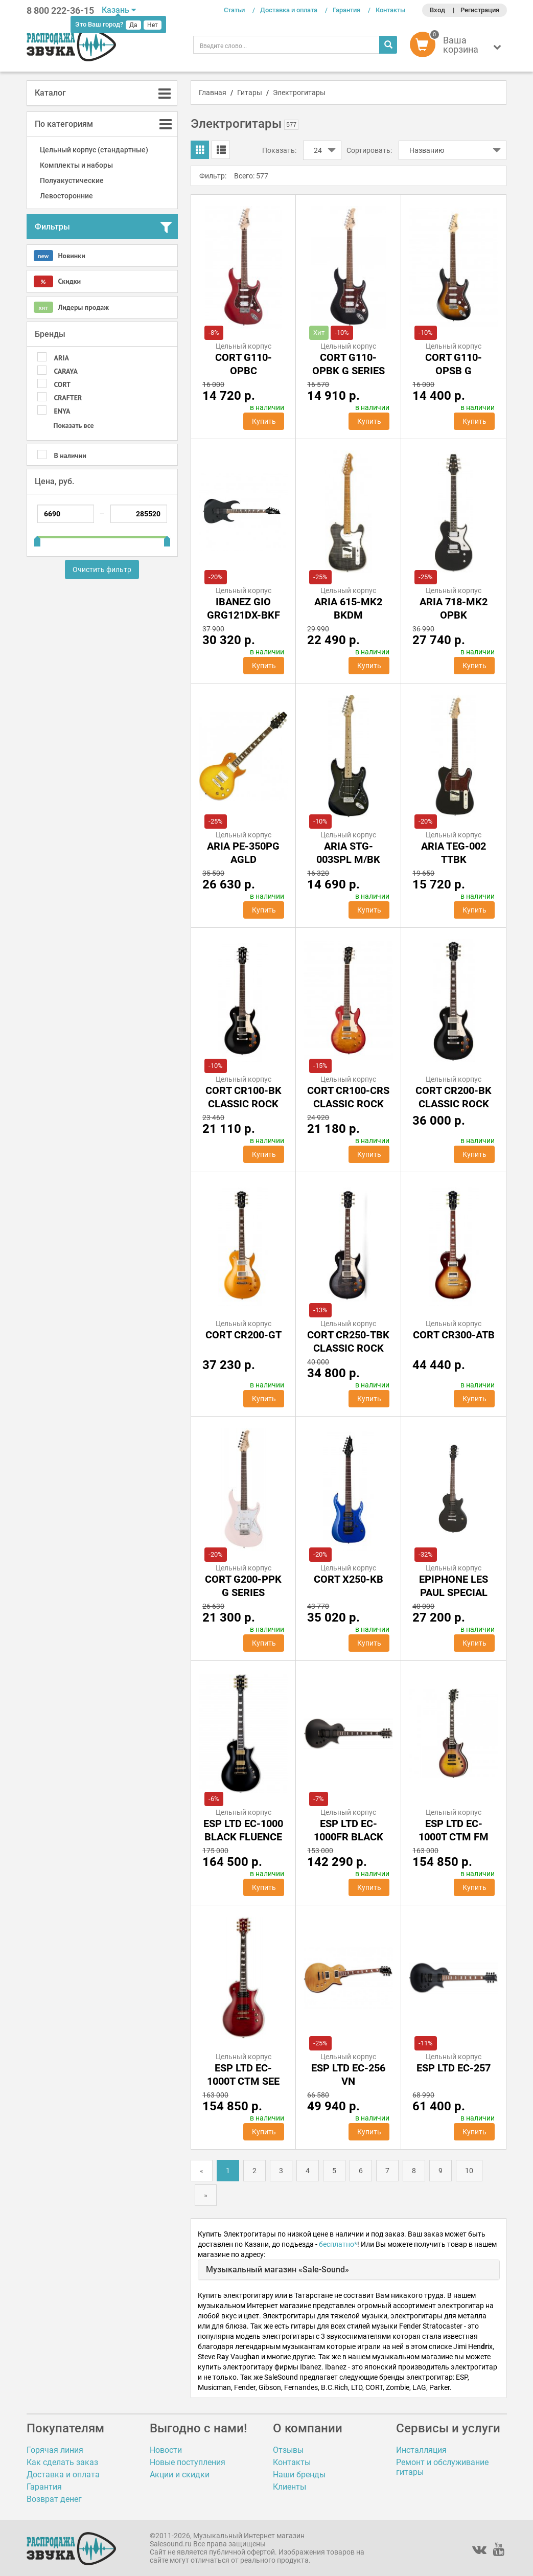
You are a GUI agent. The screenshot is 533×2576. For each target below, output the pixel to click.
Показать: (279, 150)
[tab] (102, 93)
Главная (212, 92)
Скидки (57, 281)
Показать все (74, 425)
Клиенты (289, 2487)
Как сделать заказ (62, 2462)
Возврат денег (54, 2499)
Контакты (390, 10)
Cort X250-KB (348, 1579)
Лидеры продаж (71, 307)
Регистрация (479, 10)
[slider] (37, 537)
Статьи (234, 10)
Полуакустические (72, 180)
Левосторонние (66, 196)
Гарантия (346, 10)
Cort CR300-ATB (454, 1335)
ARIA (61, 357)
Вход (437, 10)
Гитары (249, 92)
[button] (458, 47)
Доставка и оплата (288, 10)
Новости (166, 2450)
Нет (152, 25)
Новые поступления (187, 2462)
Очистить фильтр (102, 569)
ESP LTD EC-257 (453, 2068)
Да (133, 25)
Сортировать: (369, 150)
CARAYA (66, 371)
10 (469, 2171)
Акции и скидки (180, 2474)
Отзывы (288, 2450)
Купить (264, 421)
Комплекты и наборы (76, 165)
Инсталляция (421, 2450)
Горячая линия (55, 2450)
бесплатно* (338, 2244)
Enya (62, 411)
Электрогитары (299, 92)
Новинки (59, 255)
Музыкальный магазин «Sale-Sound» (277, 2269)
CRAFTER (68, 397)
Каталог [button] (50, 93)
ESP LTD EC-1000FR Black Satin (348, 1836)
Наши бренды (299, 2474)
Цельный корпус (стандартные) (94, 150)
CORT (62, 384)
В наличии (70, 455)
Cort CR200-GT (243, 1335)
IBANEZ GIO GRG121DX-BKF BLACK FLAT (243, 615)
